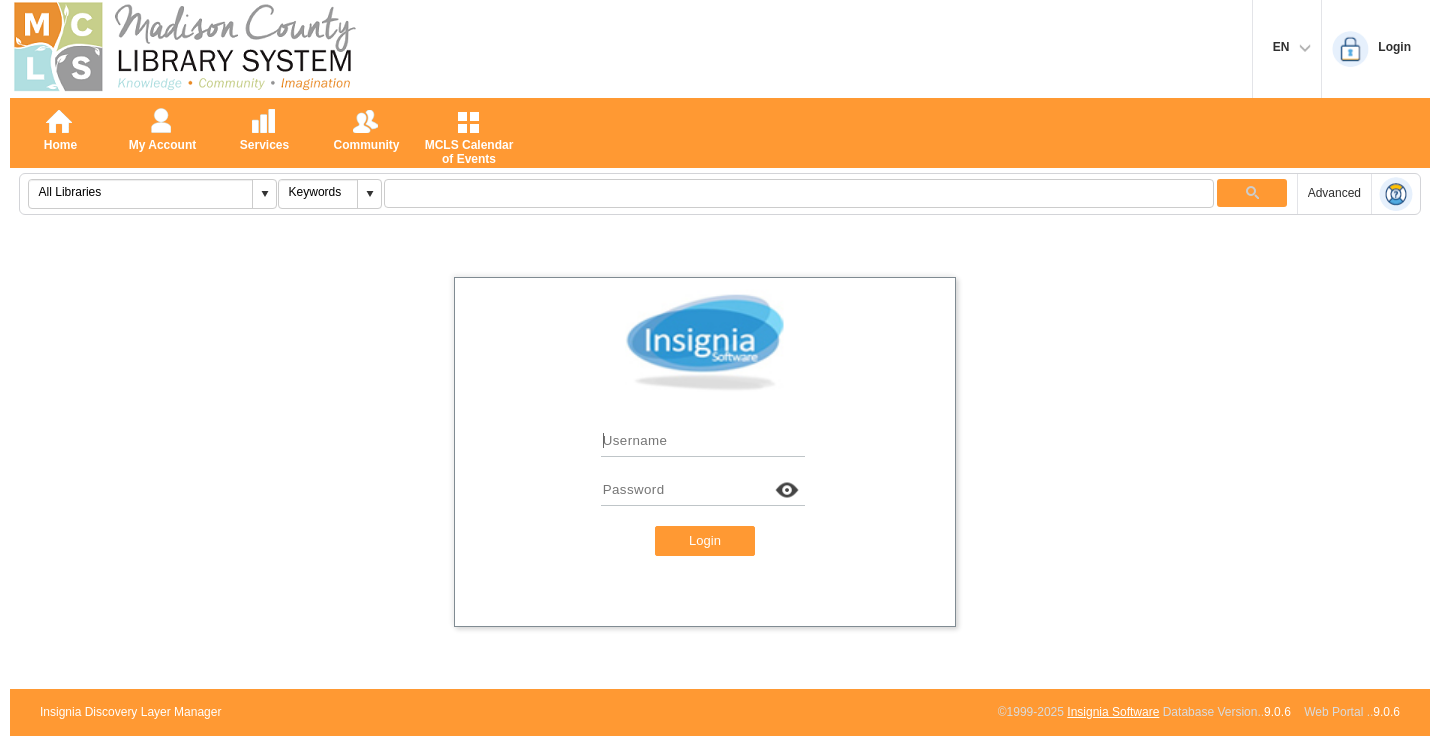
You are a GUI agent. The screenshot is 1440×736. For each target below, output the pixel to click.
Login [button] (705, 540)
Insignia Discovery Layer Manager (130, 712)
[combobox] (141, 192)
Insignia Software (1113, 712)
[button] (264, 194)
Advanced (1334, 193)
